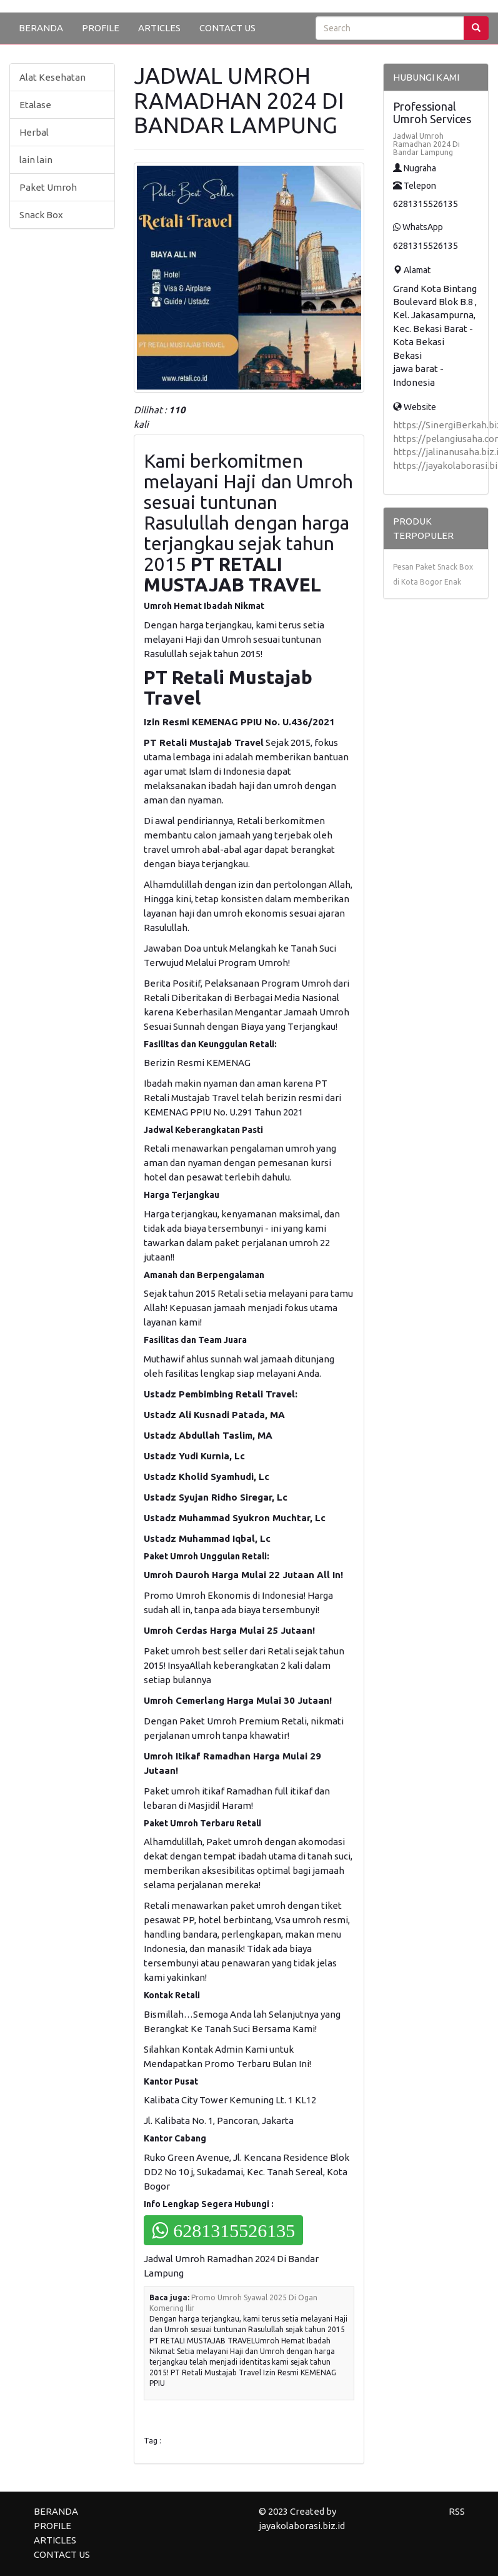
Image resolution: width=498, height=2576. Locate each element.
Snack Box (41, 214)
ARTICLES (159, 28)
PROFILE (100, 28)
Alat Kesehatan (52, 77)
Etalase (35, 104)
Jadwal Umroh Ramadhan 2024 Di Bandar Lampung (426, 144)
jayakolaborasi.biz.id (302, 2525)
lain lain (35, 159)
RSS (457, 2511)
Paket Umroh (48, 187)
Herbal (34, 132)
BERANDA (41, 28)
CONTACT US (227, 28)
